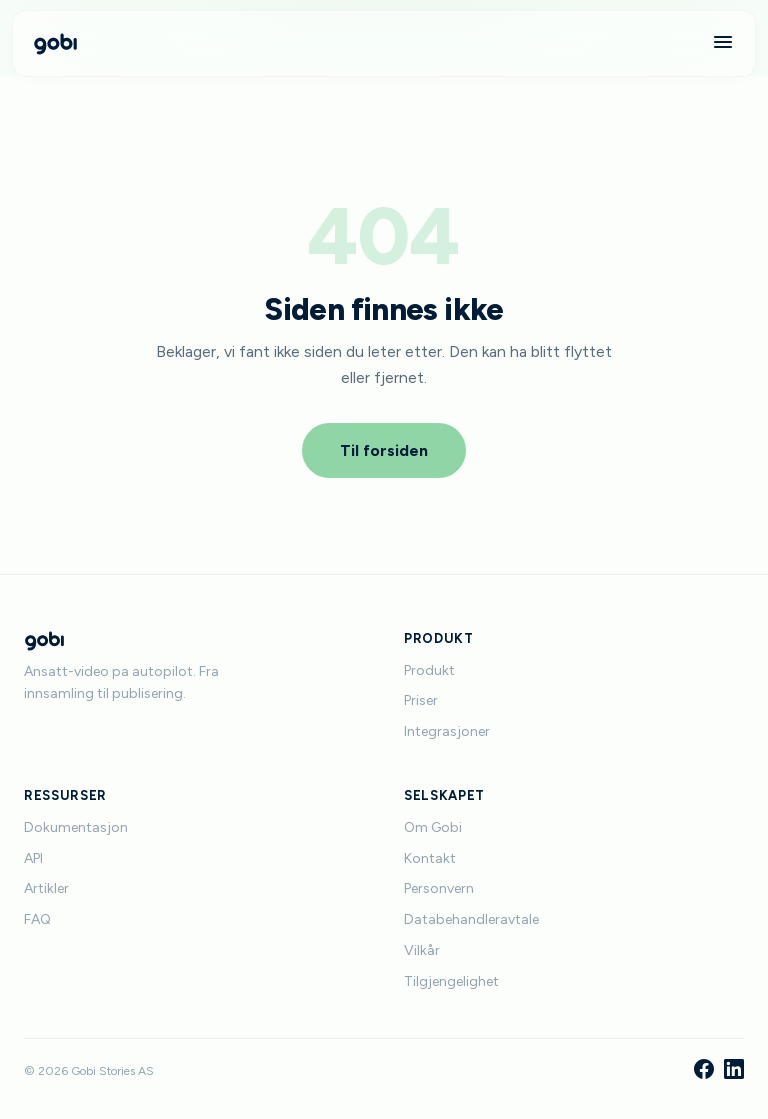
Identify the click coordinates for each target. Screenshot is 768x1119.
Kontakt (430, 858)
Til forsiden (384, 450)
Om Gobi (433, 827)
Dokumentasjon (76, 827)
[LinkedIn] (734, 1071)
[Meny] (723, 43)
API (33, 858)
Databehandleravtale (471, 919)
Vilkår (422, 950)
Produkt (429, 670)
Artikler (46, 888)
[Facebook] (704, 1071)
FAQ (37, 919)
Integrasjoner (447, 731)
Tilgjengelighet (451, 981)
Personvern (439, 888)
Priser (421, 700)
